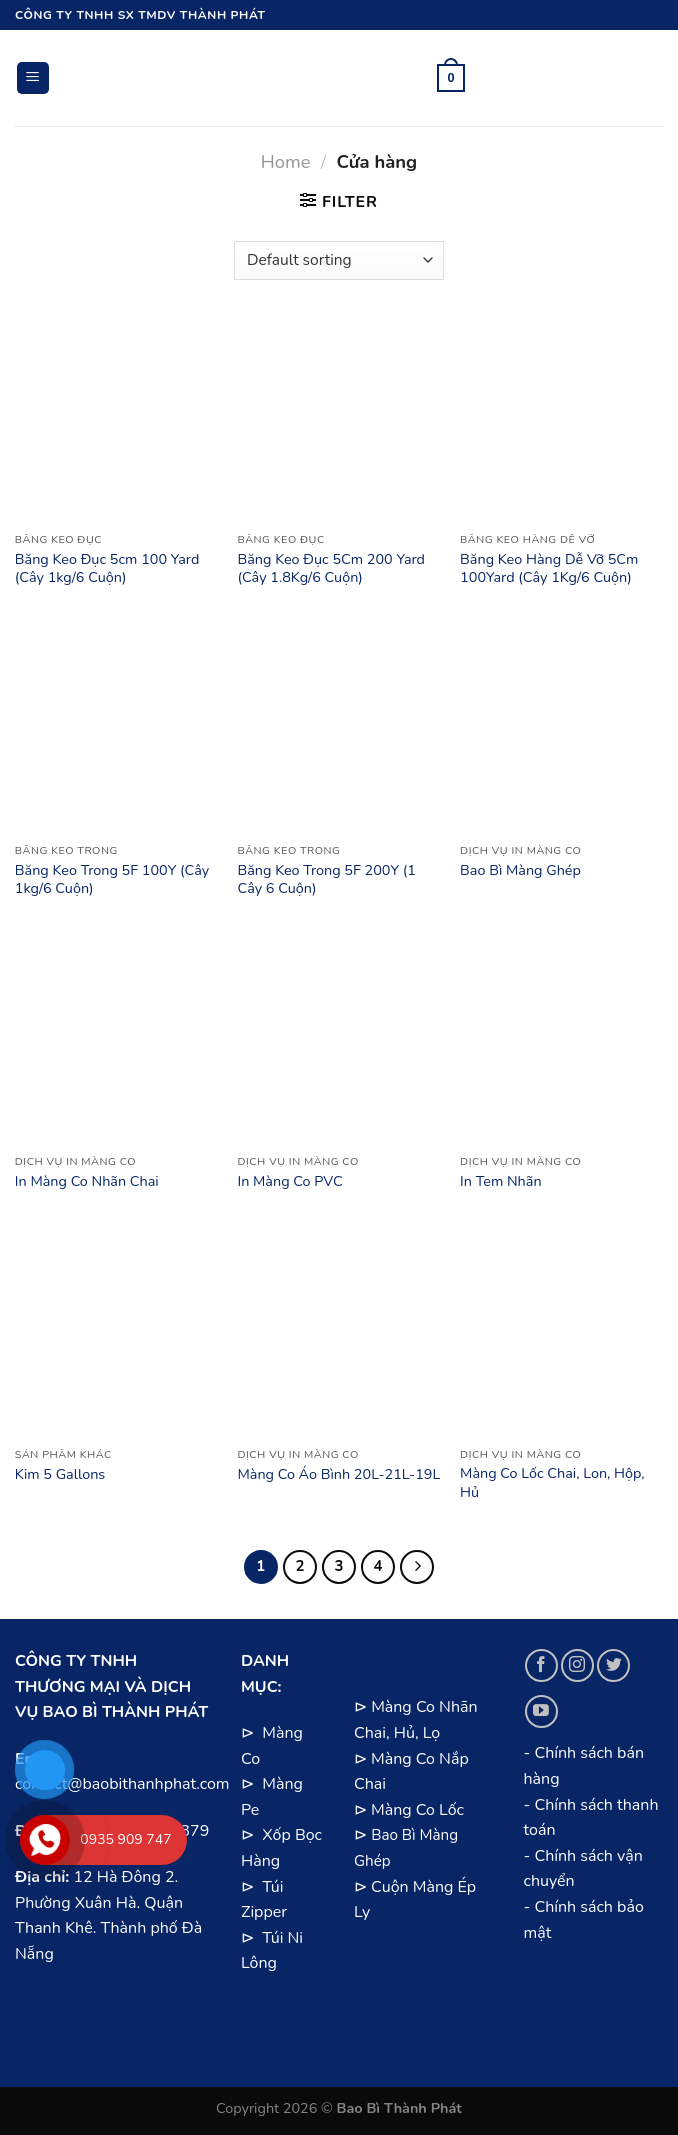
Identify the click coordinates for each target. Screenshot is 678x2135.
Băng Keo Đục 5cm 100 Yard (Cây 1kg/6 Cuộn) (107, 568)
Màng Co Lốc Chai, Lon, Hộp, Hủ (552, 1482)
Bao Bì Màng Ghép (520, 870)
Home (286, 161)
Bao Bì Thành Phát (399, 2108)
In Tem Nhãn (500, 1181)
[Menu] (33, 78)
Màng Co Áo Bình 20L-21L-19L (338, 1474)
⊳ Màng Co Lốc (409, 1810)
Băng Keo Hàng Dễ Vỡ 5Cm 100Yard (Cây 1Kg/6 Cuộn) (549, 568)
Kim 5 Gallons (60, 1474)
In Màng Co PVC (289, 1181)
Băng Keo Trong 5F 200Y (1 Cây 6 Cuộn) (326, 879)
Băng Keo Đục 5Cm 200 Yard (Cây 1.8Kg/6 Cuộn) (331, 568)
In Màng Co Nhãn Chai (87, 1181)
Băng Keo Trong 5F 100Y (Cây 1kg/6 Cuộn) (112, 879)
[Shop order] (338, 260)
